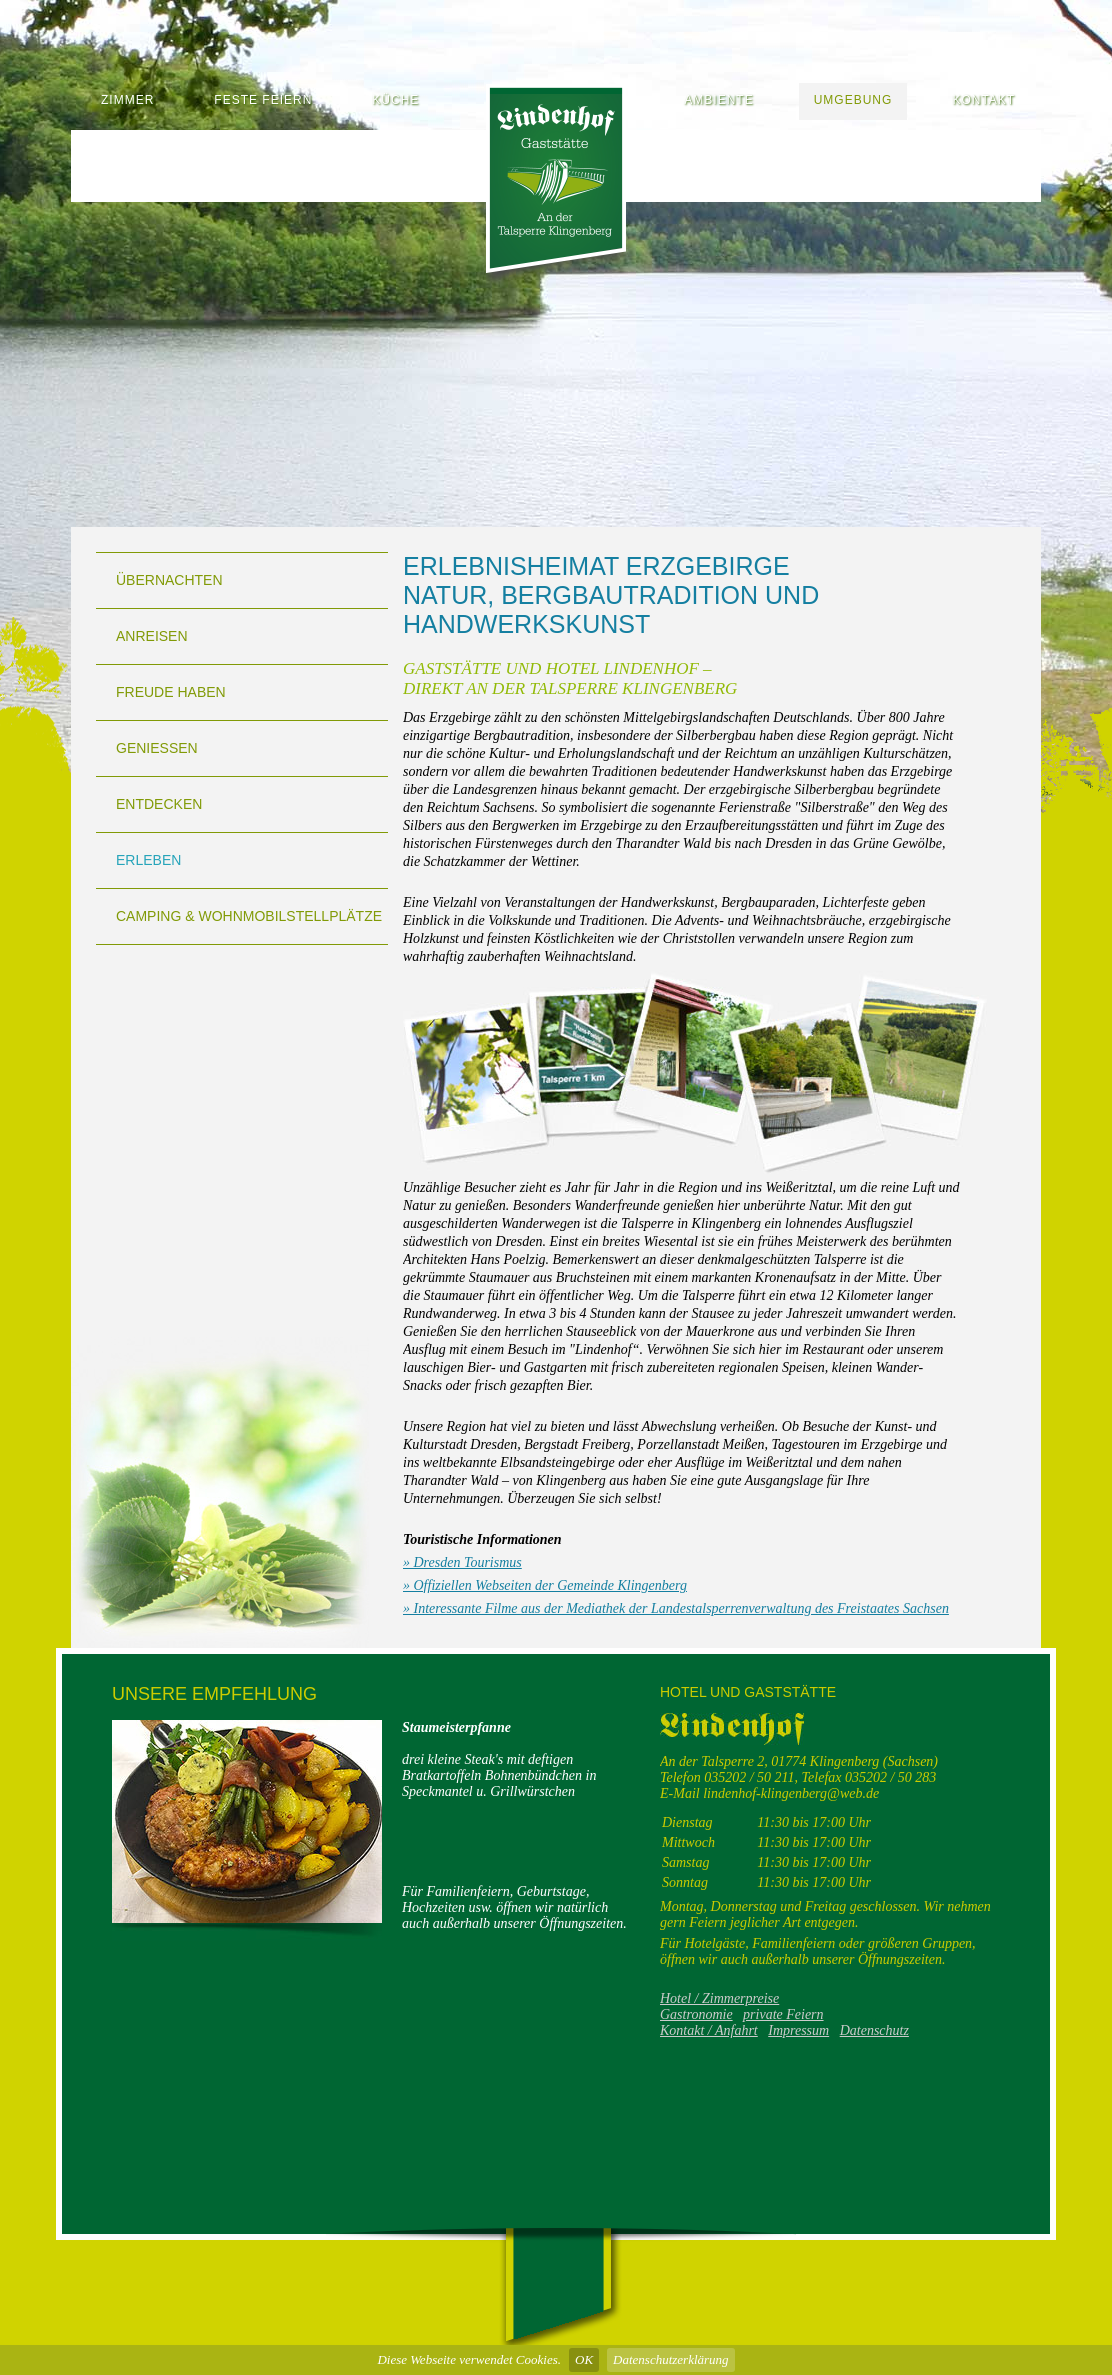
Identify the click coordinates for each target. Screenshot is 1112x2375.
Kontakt (983, 100)
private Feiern (783, 2014)
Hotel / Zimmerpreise (719, 1998)
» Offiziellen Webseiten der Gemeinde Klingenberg (545, 1585)
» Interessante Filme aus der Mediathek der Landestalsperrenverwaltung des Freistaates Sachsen (676, 1608)
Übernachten (169, 580)
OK (584, 2359)
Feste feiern (263, 100)
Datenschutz (874, 2030)
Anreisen (152, 636)
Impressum (798, 2030)
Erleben (148, 860)
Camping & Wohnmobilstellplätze (249, 916)
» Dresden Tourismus (462, 1562)
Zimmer (127, 100)
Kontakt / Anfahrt (709, 2030)
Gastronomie (696, 2014)
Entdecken (159, 804)
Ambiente (718, 100)
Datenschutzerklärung (671, 2359)
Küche (395, 100)
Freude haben (171, 692)
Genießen (157, 748)
